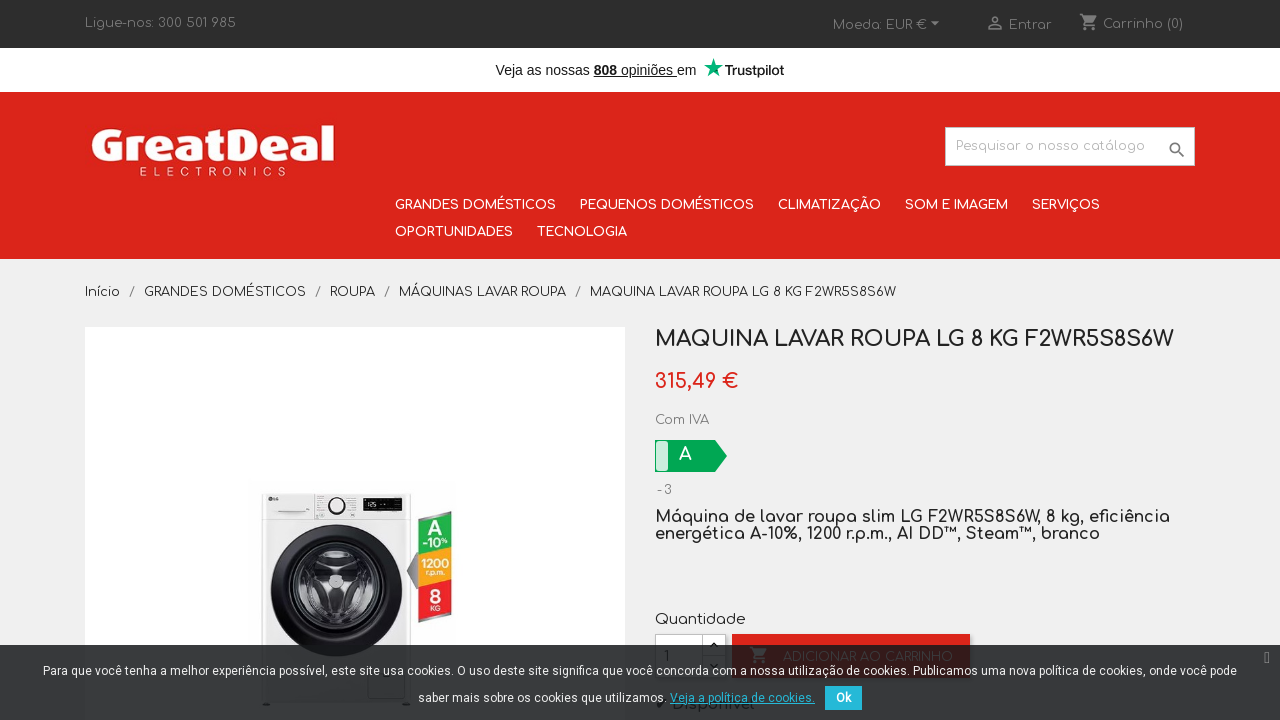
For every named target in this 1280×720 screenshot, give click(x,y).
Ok (843, 698)
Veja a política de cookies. (742, 698)
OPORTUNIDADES (454, 232)
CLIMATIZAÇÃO (829, 205)
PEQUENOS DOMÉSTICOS (667, 205)
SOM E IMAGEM (956, 205)
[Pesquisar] (1070, 146)
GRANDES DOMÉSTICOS (475, 205)
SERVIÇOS (1066, 205)
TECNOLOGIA (582, 232)
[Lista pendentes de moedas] (915, 25)
